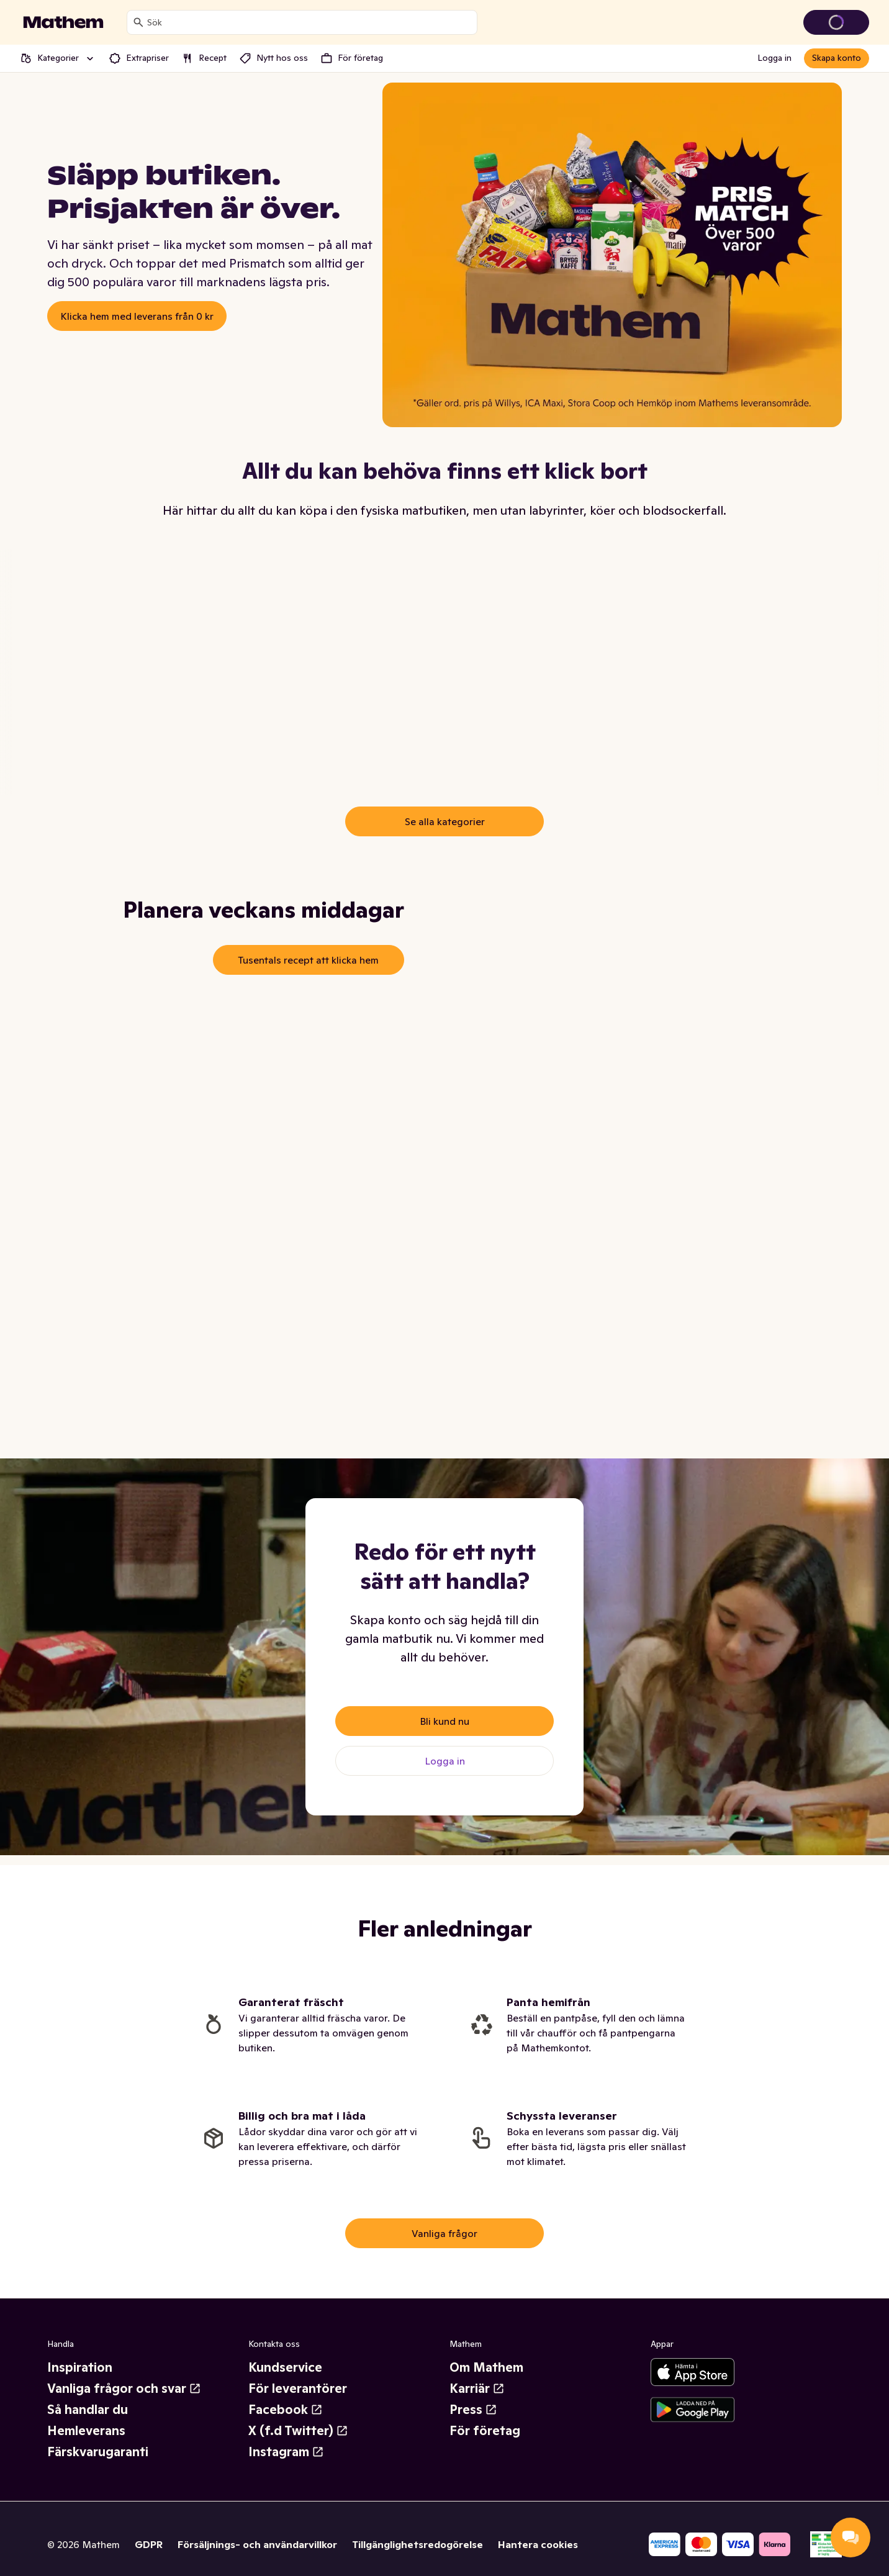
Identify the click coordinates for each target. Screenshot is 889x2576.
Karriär (477, 2388)
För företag (484, 2431)
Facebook (285, 2410)
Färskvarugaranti (97, 2452)
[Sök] (138, 22)
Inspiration (79, 2367)
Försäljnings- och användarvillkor (257, 2544)
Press (473, 2410)
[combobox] (309, 22)
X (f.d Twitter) (298, 2431)
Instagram (286, 2452)
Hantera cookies (538, 2544)
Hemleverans (86, 2431)
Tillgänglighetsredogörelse (417, 2544)
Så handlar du (87, 2410)
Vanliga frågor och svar (124, 2388)
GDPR (149, 2544)
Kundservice (285, 2367)
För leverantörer (297, 2388)
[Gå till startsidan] (63, 22)
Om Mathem (486, 2367)
